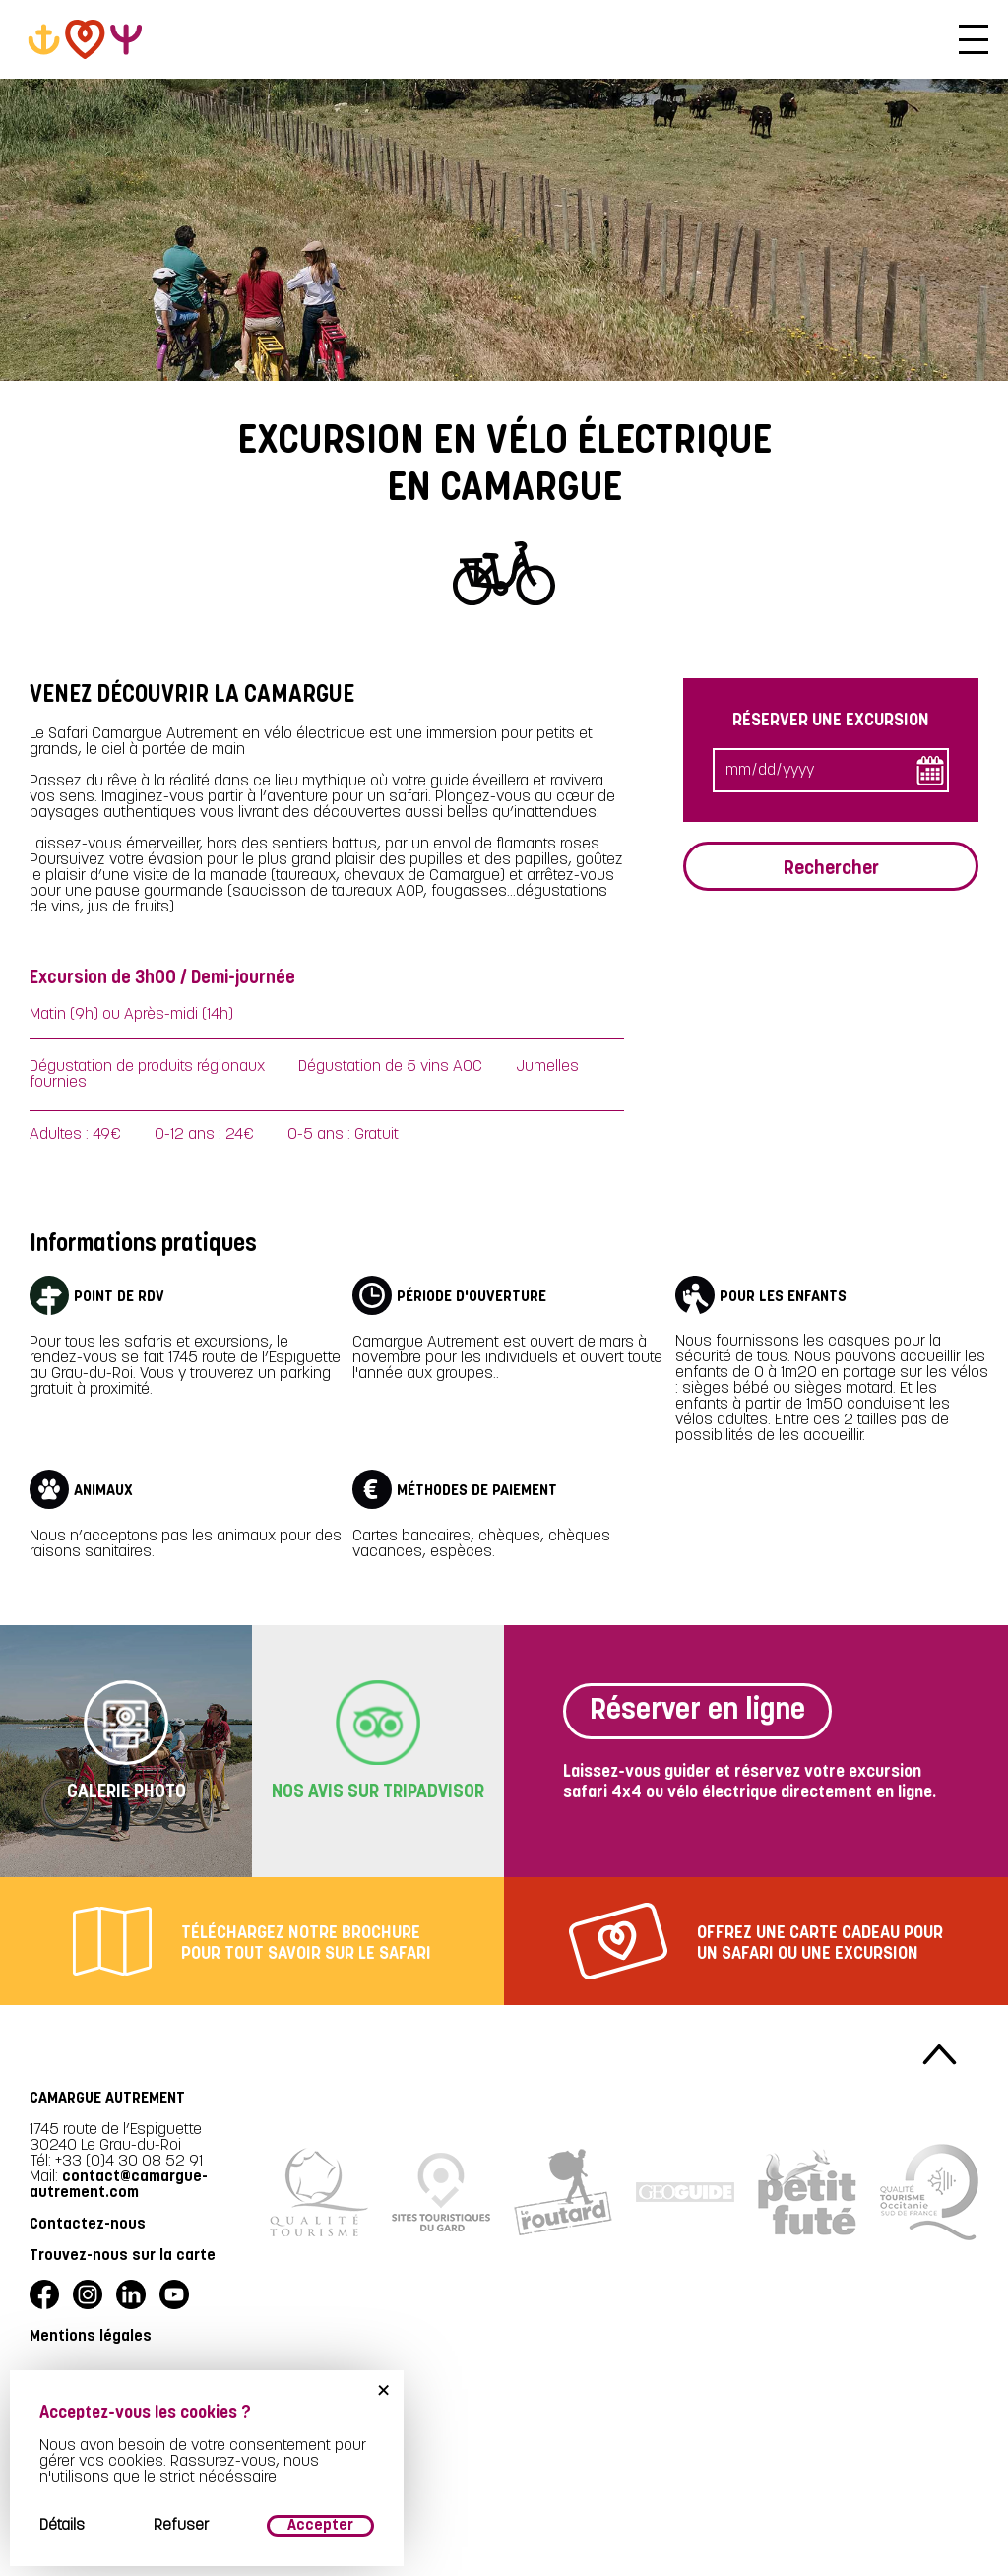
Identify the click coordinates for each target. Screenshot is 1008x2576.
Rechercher (831, 866)
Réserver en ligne (697, 1711)
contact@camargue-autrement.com (119, 2185)
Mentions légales (91, 2337)
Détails (62, 2526)
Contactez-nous (88, 2224)
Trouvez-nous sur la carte (123, 2256)
